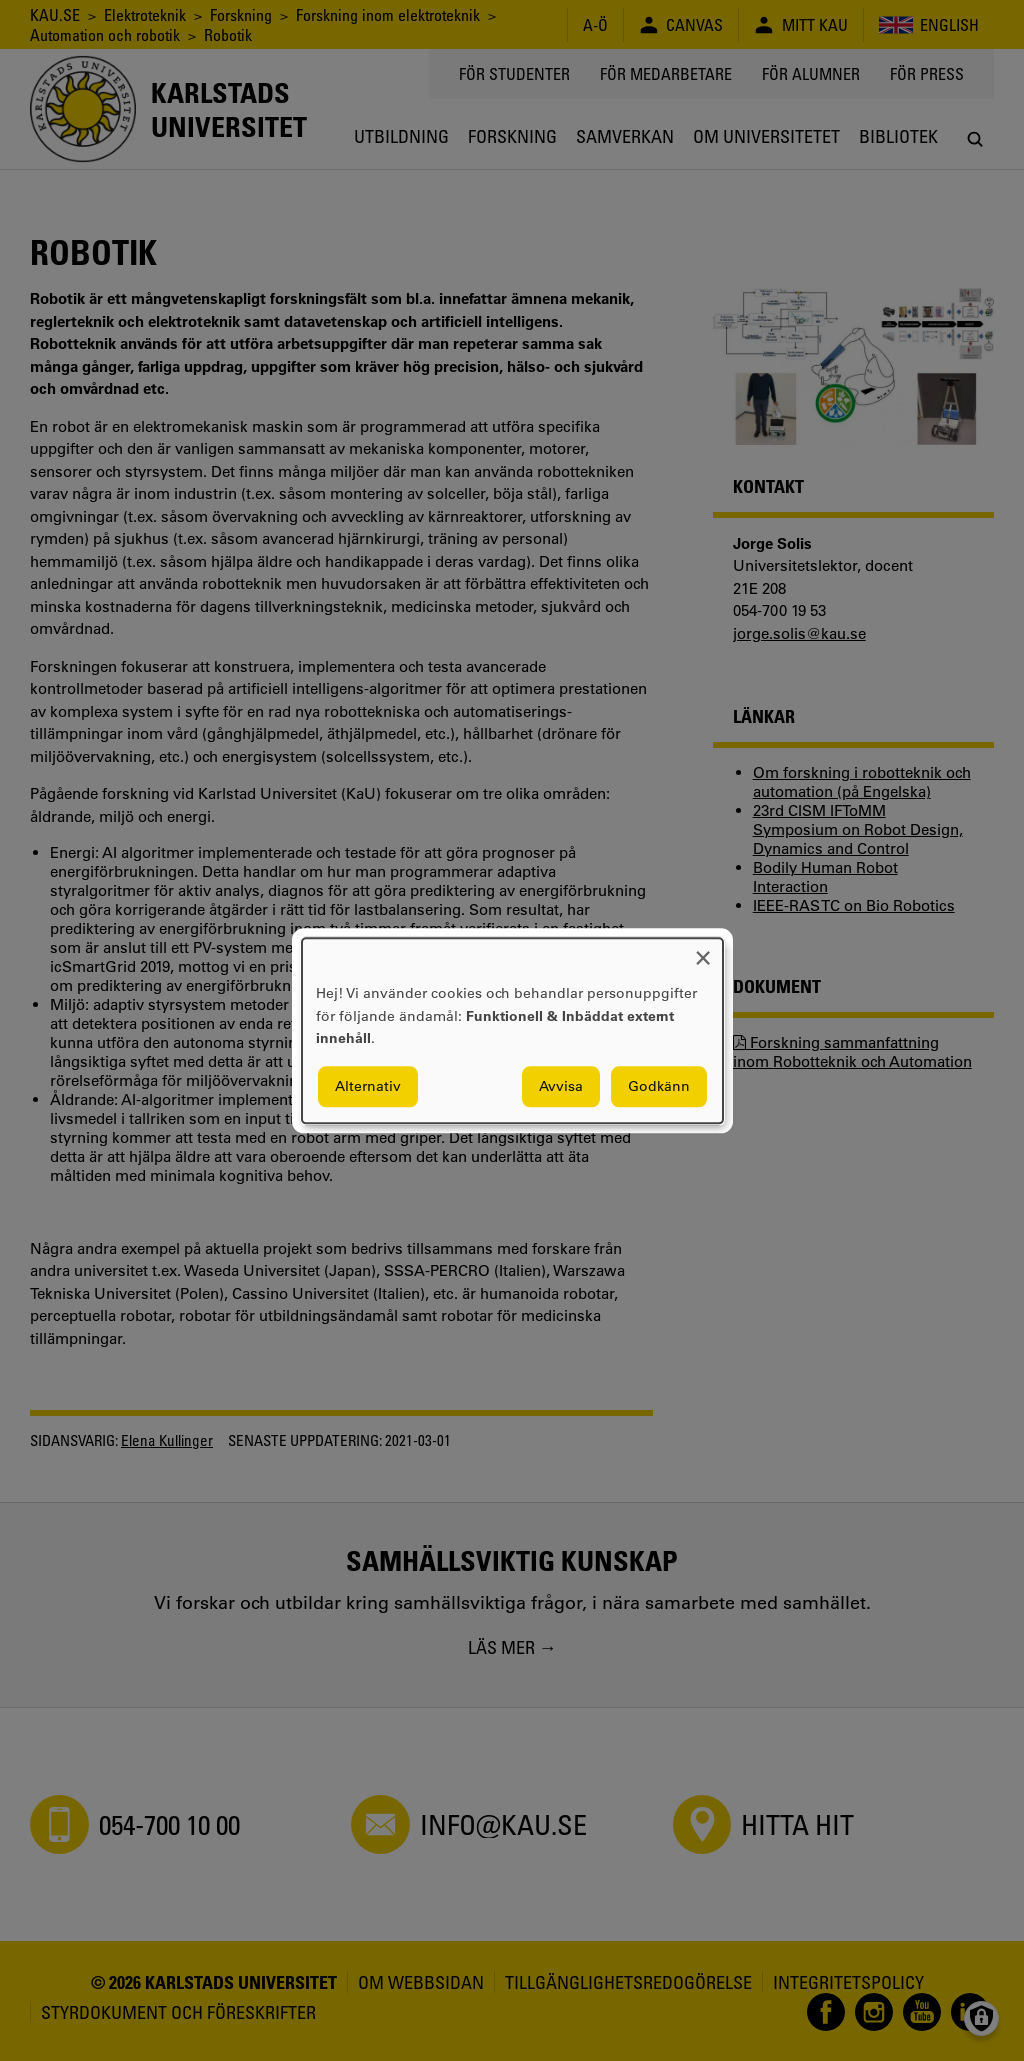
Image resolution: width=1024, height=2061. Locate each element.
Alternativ (368, 1086)
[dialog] (512, 1030)
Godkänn (659, 1086)
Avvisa (561, 1086)
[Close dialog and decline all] (703, 950)
